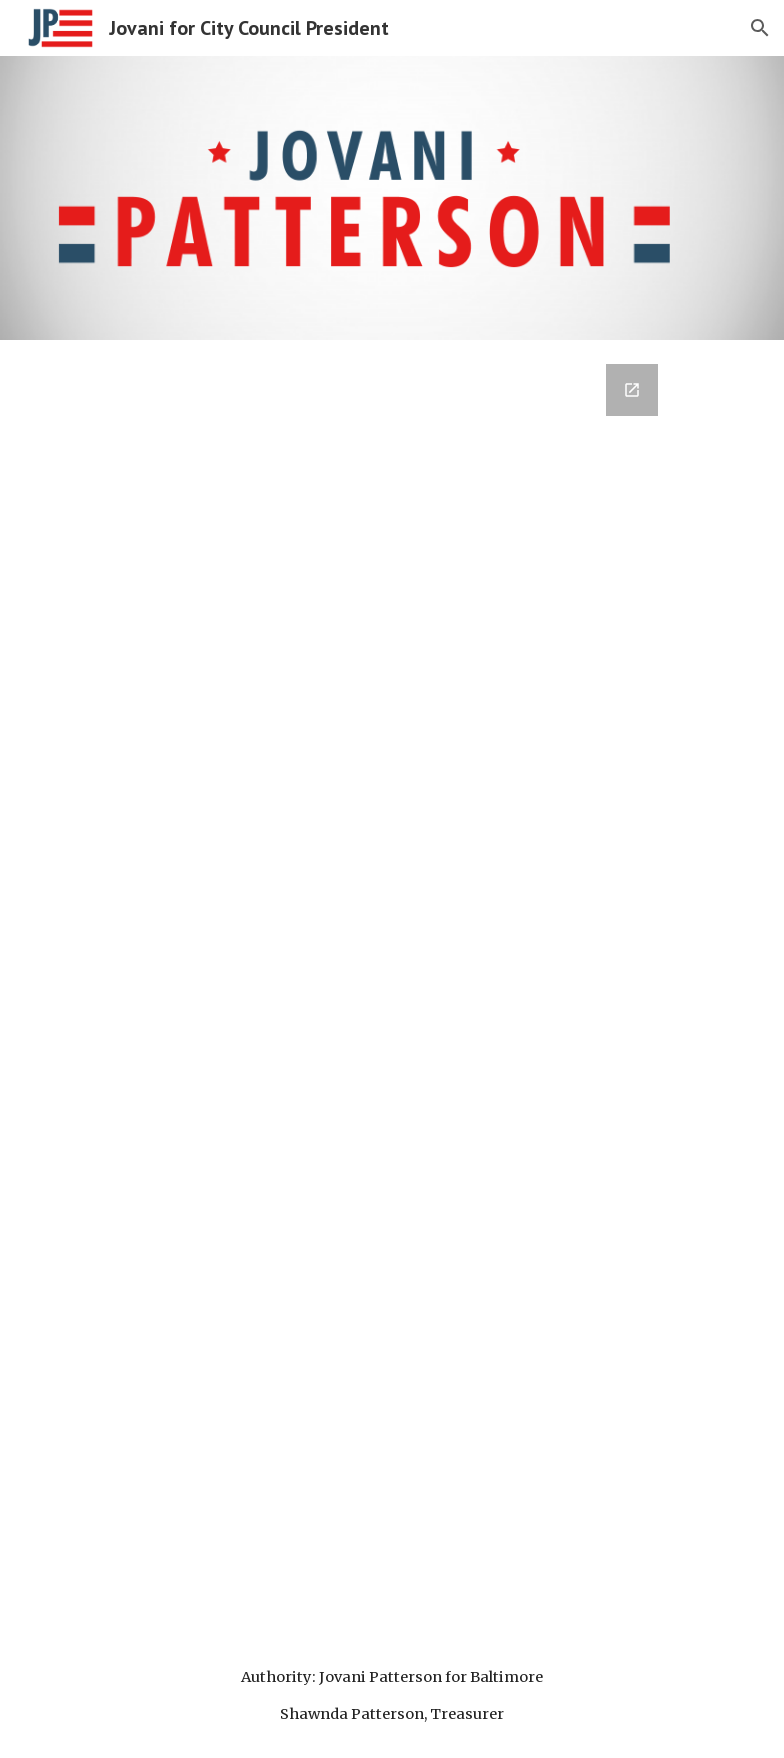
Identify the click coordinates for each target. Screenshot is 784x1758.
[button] (760, 28)
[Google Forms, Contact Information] (363, 986)
